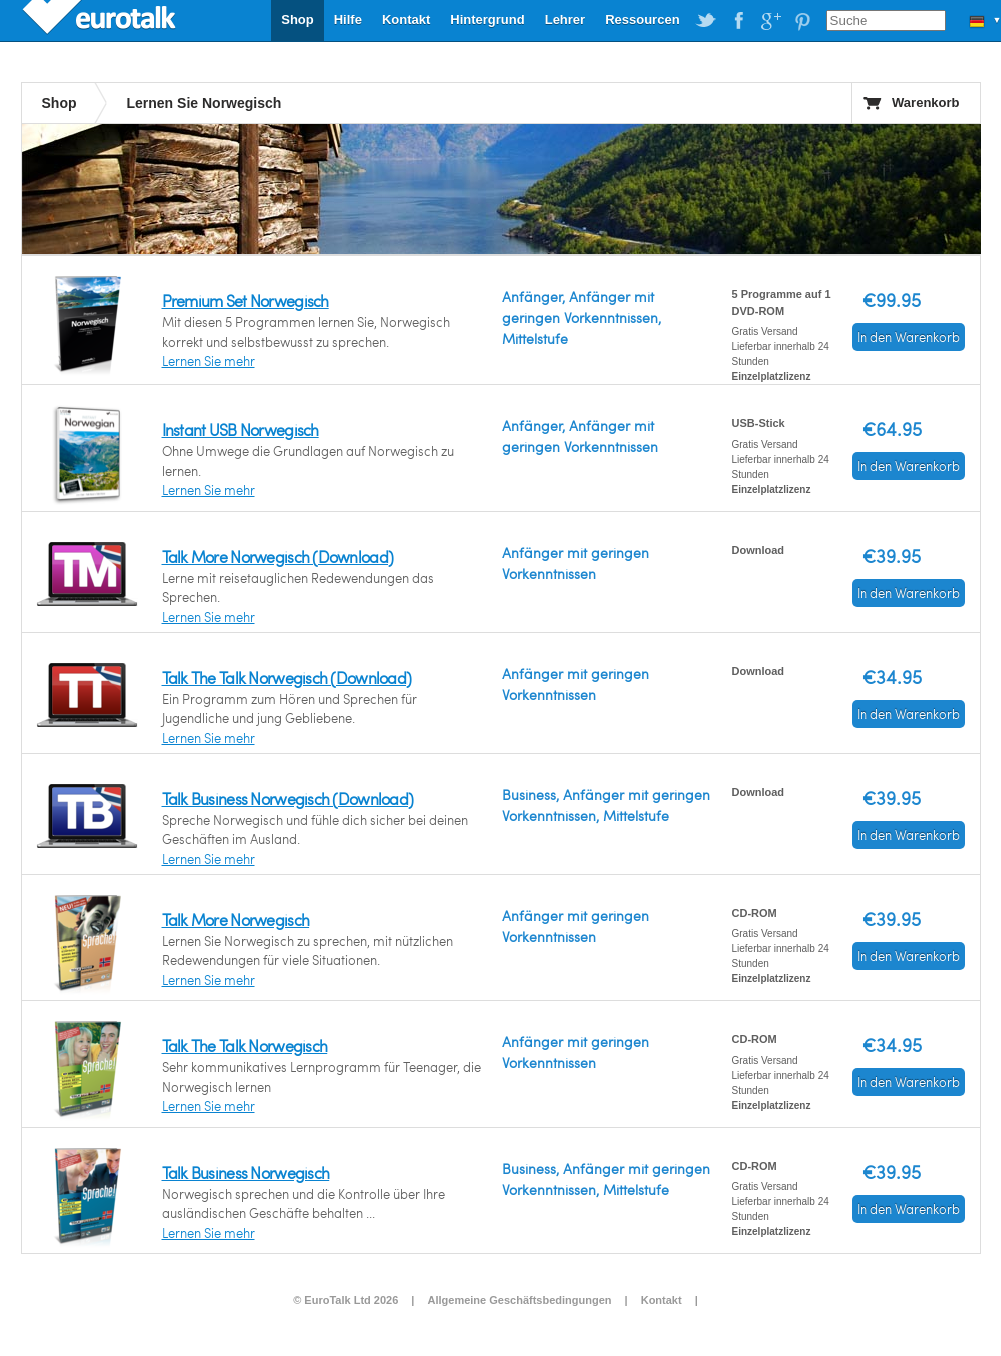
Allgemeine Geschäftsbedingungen (520, 1300)
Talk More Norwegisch (236, 919)
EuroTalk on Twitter (706, 21)
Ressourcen (642, 19)
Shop (297, 19)
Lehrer (565, 19)
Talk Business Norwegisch (246, 1172)
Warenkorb (925, 102)
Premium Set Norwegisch (245, 300)
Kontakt (406, 19)
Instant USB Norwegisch (240, 429)
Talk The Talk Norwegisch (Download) (287, 677)
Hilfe (348, 19)
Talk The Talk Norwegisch (245, 1045)
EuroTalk (101, 20)
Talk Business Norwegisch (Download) (288, 798)
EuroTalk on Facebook (738, 21)
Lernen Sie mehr (208, 361)
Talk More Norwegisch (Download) (278, 556)
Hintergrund (487, 19)
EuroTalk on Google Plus (770, 21)
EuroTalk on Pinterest (802, 21)
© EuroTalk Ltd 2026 (345, 1300)
